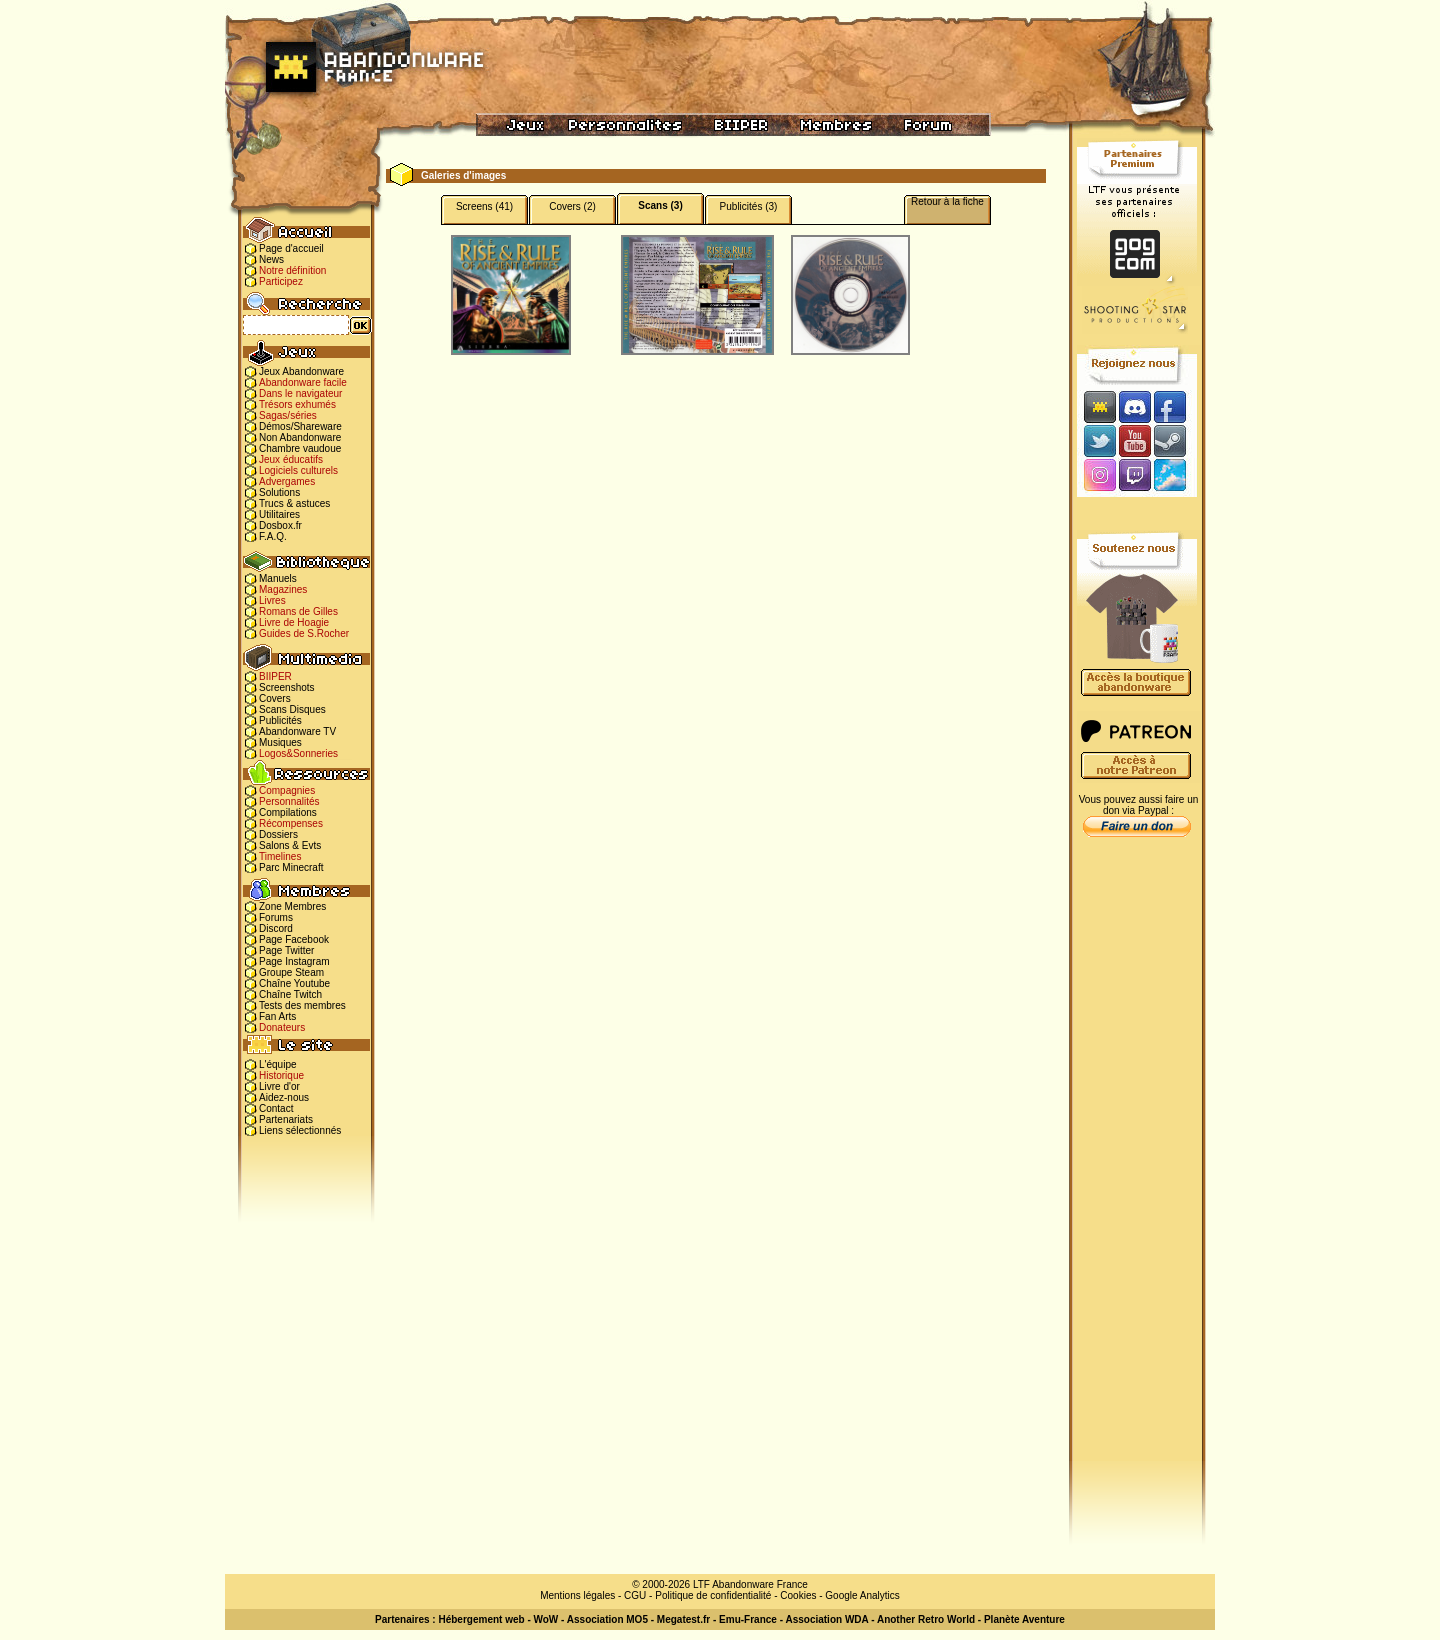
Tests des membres (302, 1005)
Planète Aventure (1024, 1619)
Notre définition (292, 270)
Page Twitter (286, 950)
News (271, 259)
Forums (276, 917)
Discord (276, 928)
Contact (276, 1108)
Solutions (279, 492)
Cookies (798, 1595)
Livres (272, 600)
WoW (546, 1619)
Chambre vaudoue (300, 448)
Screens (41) (484, 206)
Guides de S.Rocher (304, 633)
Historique (281, 1075)
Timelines (280, 856)
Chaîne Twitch (290, 994)
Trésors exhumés (297, 404)
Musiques (280, 742)
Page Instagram (294, 961)
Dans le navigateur (300, 393)
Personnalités (289, 801)
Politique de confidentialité (713, 1595)
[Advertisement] (1137, 1161)
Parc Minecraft (291, 867)
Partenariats (286, 1119)
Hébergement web (481, 1619)
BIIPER (275, 676)
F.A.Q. (273, 536)
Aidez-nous (284, 1097)
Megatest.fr (683, 1619)
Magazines (283, 589)
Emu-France (748, 1619)
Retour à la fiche (947, 201)
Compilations (288, 812)
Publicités (280, 720)
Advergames (287, 481)
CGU (635, 1595)
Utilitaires (279, 514)
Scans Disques (292, 709)
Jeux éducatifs (291, 459)
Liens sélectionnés (300, 1130)
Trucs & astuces (294, 503)
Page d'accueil (291, 248)
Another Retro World (926, 1619)
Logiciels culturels (298, 470)
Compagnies (287, 790)
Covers (275, 698)
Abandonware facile (303, 382)
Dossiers (278, 834)
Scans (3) (660, 205)
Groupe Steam (291, 972)
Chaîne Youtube (294, 983)
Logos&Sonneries (298, 753)
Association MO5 (607, 1619)
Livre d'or (279, 1086)
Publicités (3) (749, 206)
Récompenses (291, 823)
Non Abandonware (300, 437)
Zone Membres (292, 906)
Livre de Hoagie (294, 622)
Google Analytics (862, 1595)
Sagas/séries (288, 415)
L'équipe (278, 1064)
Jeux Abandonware (301, 371)
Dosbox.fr (280, 525)
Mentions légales (577, 1595)
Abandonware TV (297, 731)
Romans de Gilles (298, 611)
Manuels (278, 578)
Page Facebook (294, 939)
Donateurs (282, 1027)
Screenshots (287, 687)
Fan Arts (277, 1016)
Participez (281, 281)
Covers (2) (572, 206)
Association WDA (826, 1619)
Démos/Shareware (300, 426)
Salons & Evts (290, 845)
